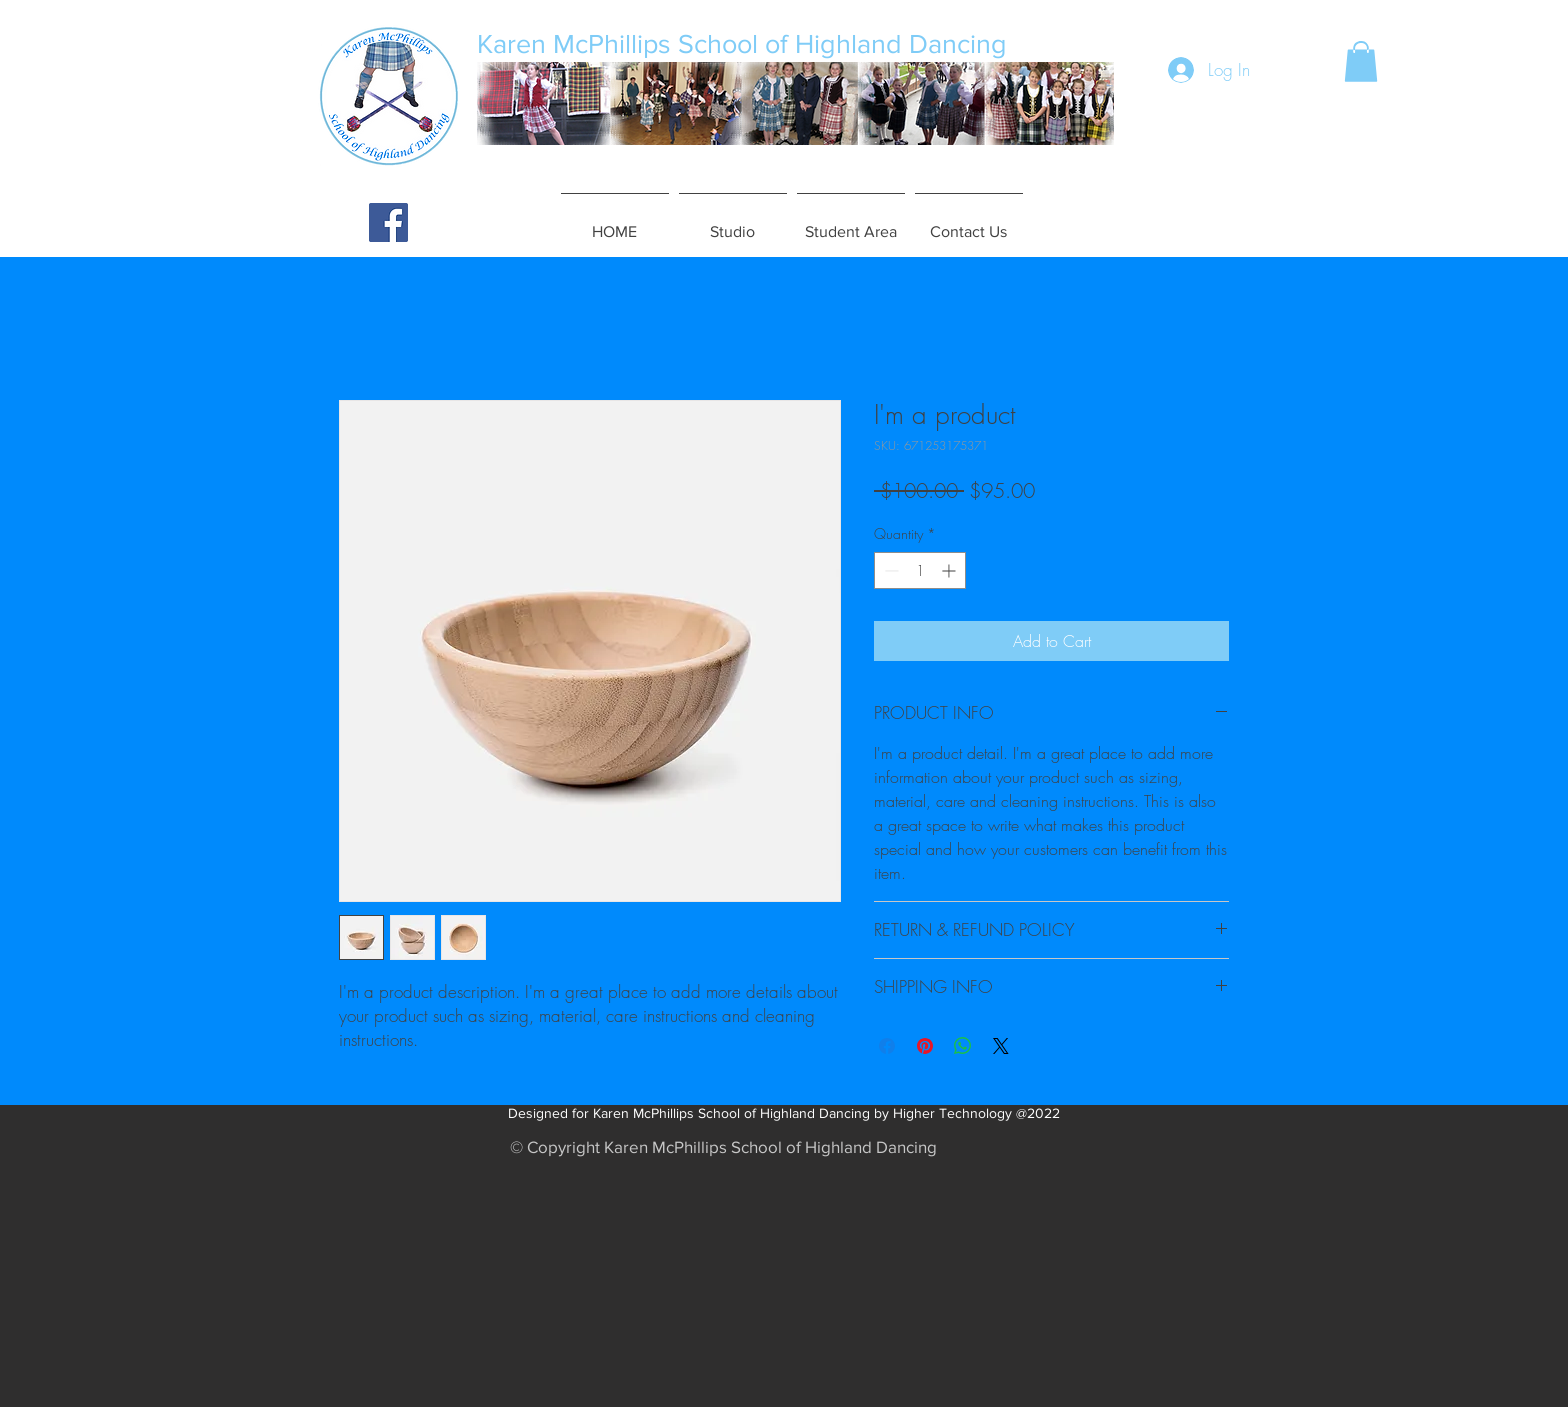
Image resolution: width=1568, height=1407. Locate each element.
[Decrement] (889, 570)
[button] (1361, 61)
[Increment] (950, 570)
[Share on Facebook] (887, 1046)
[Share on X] (1001, 1046)
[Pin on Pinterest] (925, 1046)
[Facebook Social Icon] (388, 222)
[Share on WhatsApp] (963, 1046)
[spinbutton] (920, 570)
